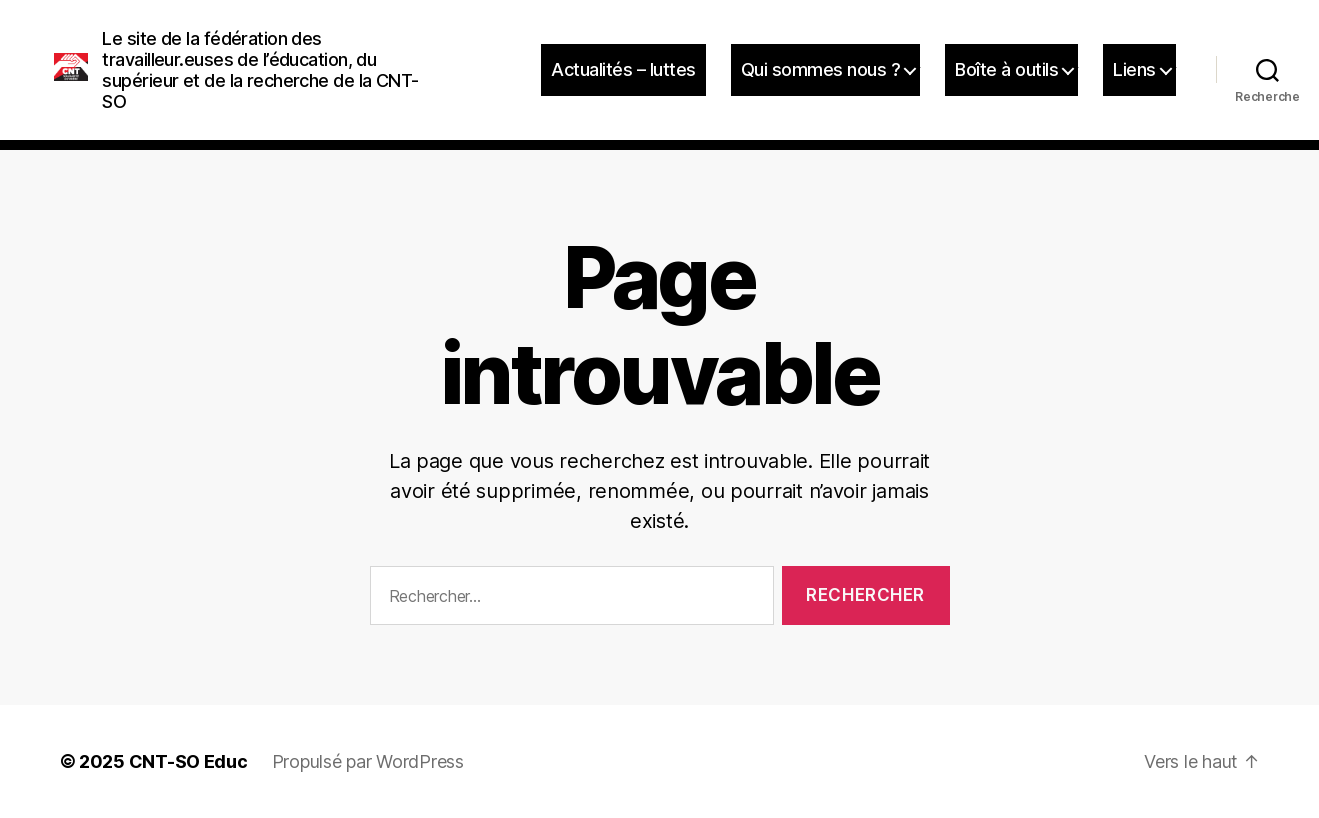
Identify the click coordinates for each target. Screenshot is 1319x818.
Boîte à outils (1006, 69)
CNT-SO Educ (188, 761)
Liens (1134, 69)
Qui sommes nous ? (821, 69)
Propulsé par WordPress (368, 761)
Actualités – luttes (623, 69)
